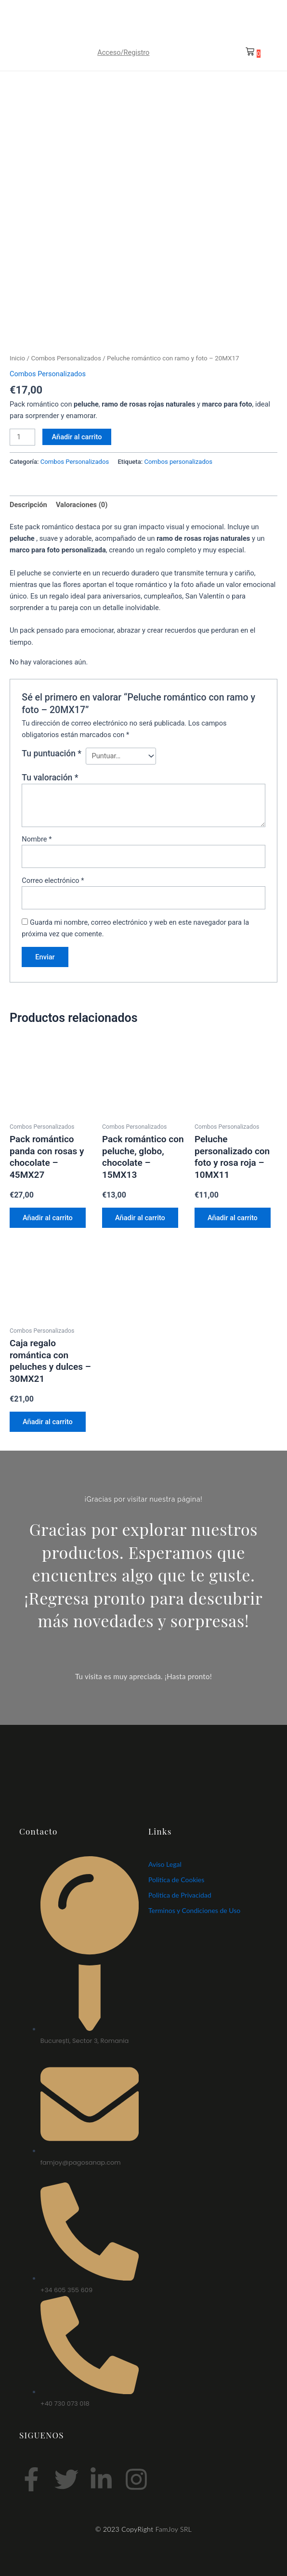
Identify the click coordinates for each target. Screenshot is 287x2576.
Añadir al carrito (77, 437)
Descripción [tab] (28, 504)
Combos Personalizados (66, 358)
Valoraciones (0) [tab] (81, 504)
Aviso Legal (165, 1865)
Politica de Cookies (176, 1880)
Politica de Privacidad (179, 1895)
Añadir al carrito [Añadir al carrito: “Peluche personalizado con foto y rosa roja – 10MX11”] (233, 1217)
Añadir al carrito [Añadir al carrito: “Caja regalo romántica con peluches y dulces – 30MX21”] (48, 1422)
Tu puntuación (51, 753)
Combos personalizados (178, 461)
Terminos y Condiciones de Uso (194, 1911)
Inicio (17, 358)
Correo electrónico (53, 880)
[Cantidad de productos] (22, 437)
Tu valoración (50, 777)
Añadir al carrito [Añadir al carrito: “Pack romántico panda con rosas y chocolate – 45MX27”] (48, 1217)
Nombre (37, 839)
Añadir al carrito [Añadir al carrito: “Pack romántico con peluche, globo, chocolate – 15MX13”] (141, 1217)
